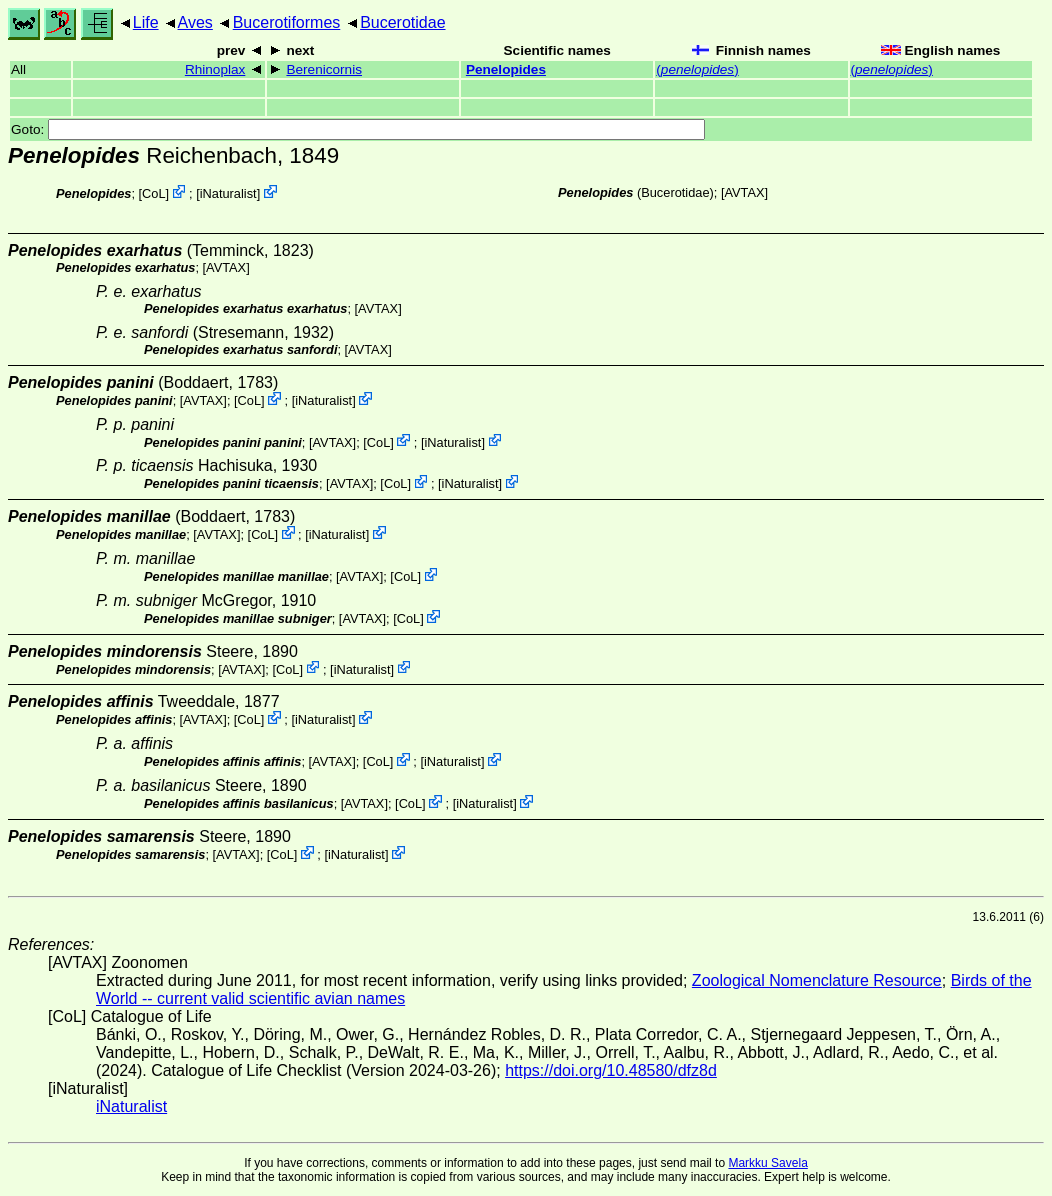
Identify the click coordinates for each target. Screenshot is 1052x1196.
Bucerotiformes (287, 22)
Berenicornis (324, 69)
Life (146, 22)
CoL (153, 193)
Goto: (358, 129)
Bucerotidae (402, 22)
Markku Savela (767, 1163)
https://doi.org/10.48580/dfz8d (611, 1070)
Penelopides (506, 69)
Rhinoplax (215, 69)
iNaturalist (228, 193)
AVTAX (744, 192)
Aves (195, 22)
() (697, 69)
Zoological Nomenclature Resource (817, 980)
